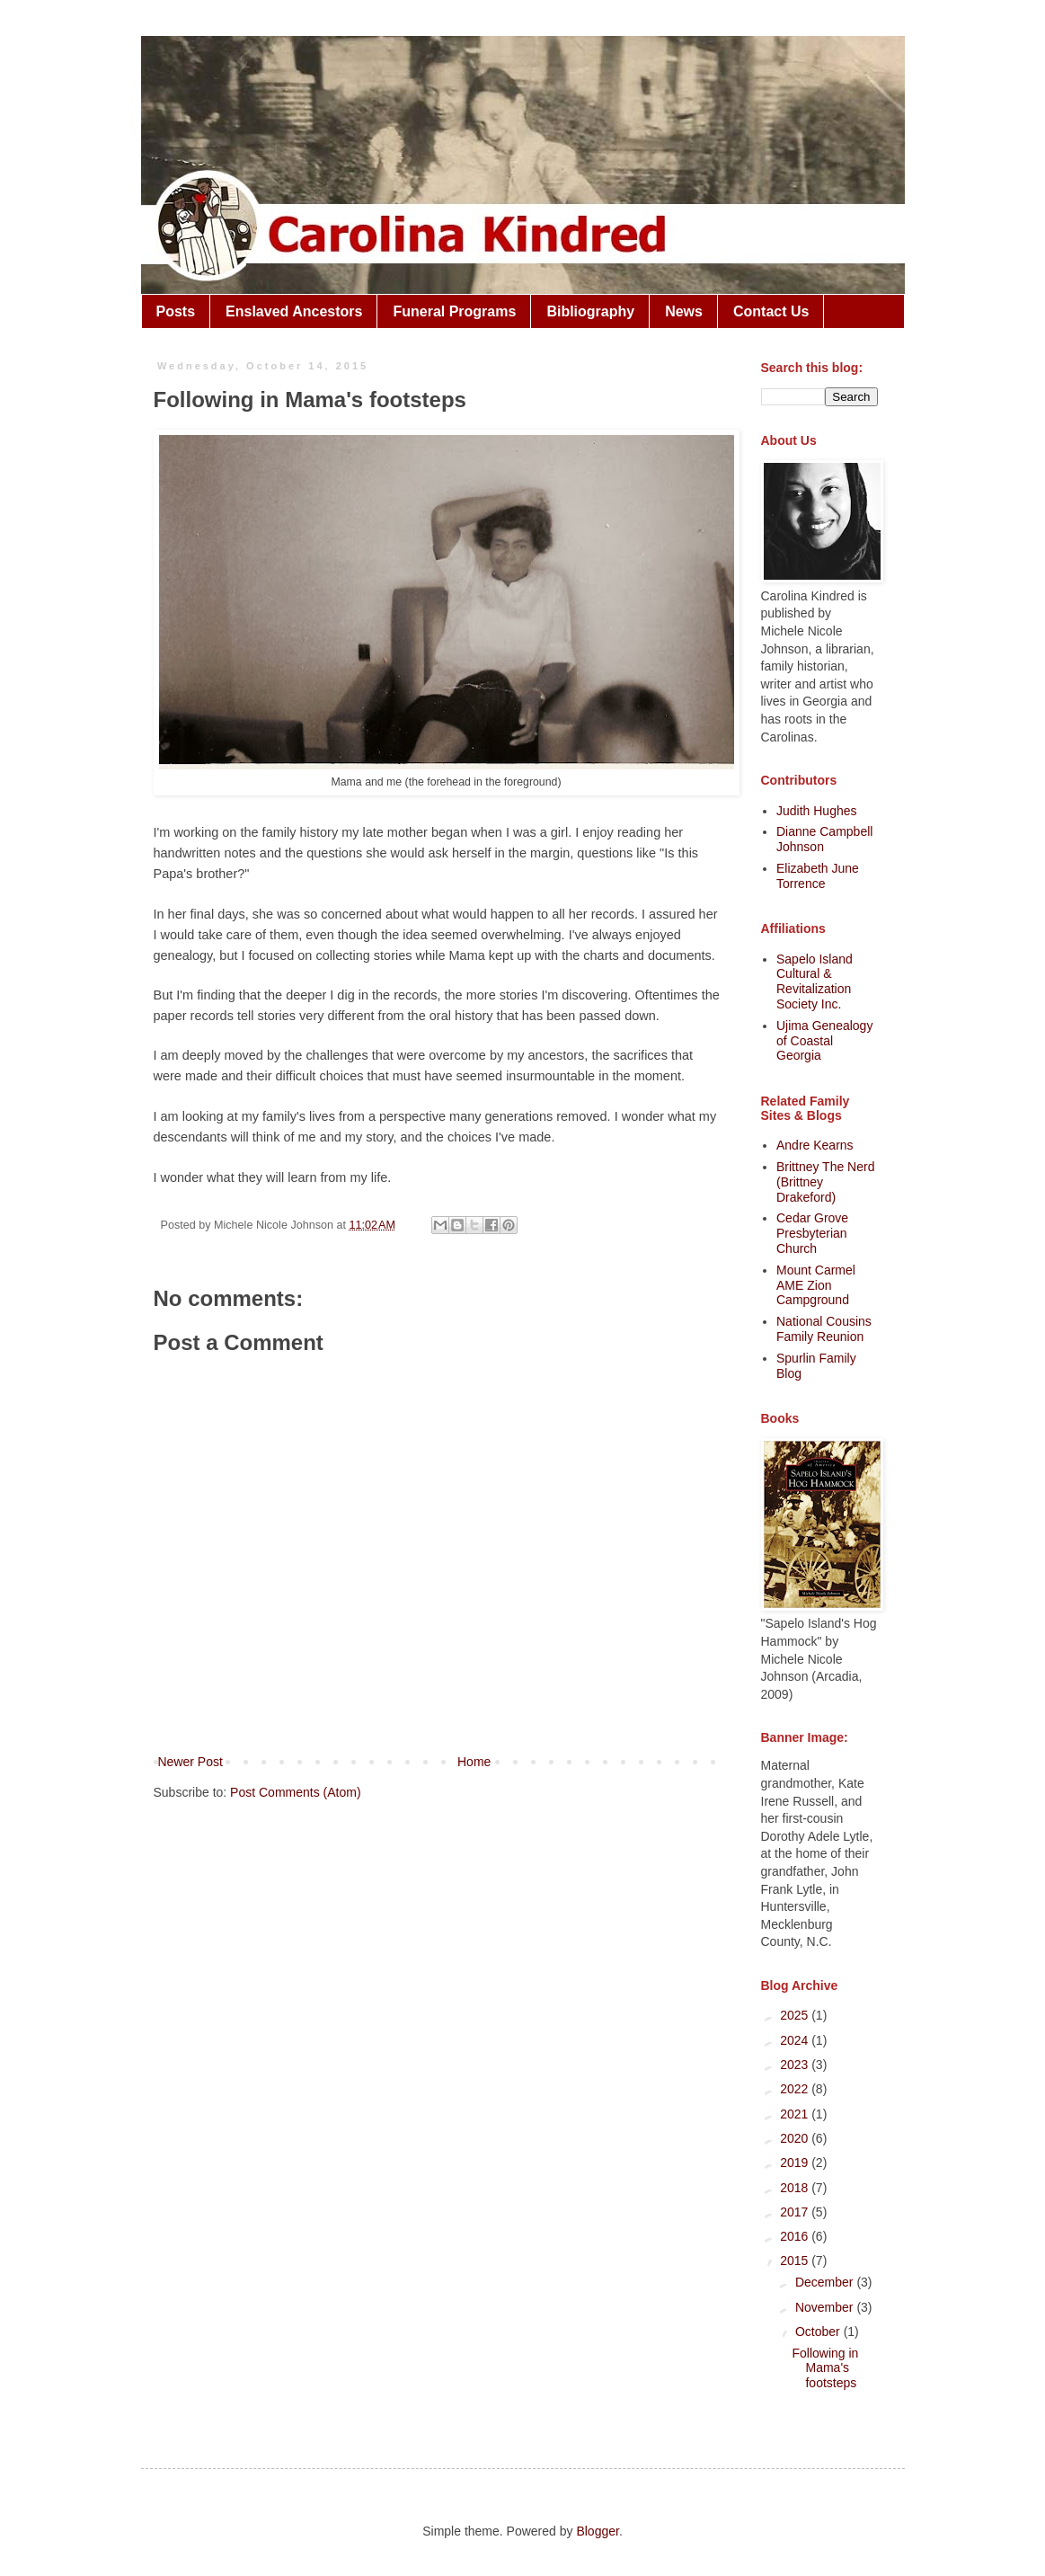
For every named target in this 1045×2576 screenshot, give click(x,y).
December (825, 2282)
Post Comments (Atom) (295, 1792)
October (819, 2331)
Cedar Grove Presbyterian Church (812, 1233)
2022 (795, 2089)
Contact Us (771, 311)
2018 (795, 2188)
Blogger (597, 2531)
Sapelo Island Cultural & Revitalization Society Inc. (814, 981)
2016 (795, 2236)
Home (474, 1761)
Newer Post (190, 1761)
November (825, 2307)
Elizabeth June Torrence (817, 876)
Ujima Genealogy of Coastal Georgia (824, 1040)
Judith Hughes (816, 811)
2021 (795, 2114)
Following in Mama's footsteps (825, 2368)
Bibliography (590, 311)
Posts (176, 311)
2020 (795, 2138)
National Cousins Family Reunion (824, 1329)
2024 (795, 2040)
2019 (795, 2162)
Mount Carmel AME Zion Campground (815, 1285)
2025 (795, 2015)
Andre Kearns (815, 1145)
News (684, 311)
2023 (795, 2064)
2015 (795, 2260)
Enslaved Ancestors (294, 311)
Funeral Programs (454, 311)
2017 (795, 2212)
